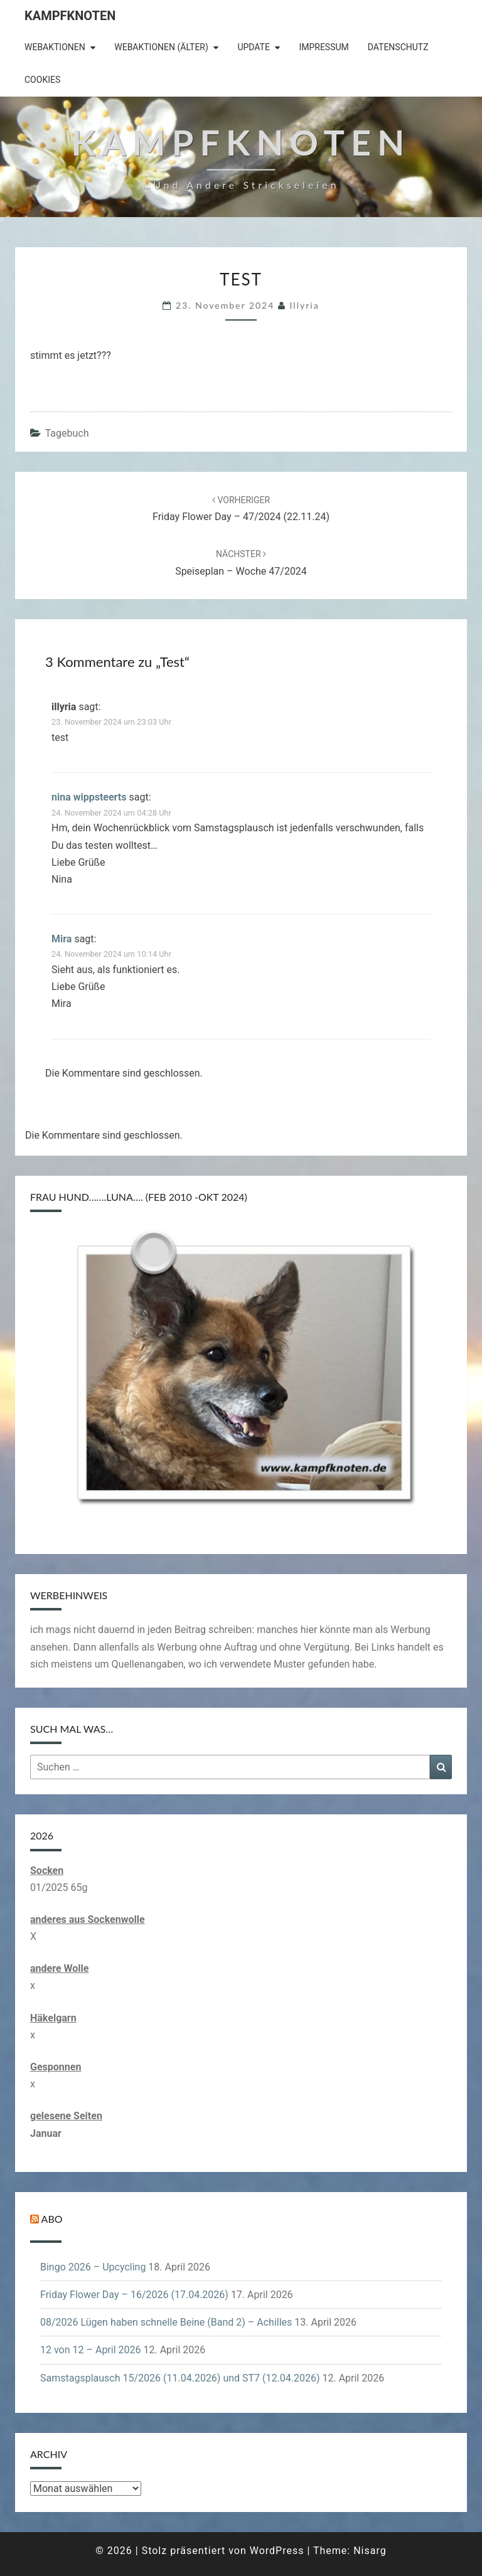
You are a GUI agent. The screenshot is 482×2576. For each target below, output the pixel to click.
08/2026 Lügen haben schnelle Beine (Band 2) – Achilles (166, 2322)
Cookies (42, 80)
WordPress (277, 2551)
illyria (304, 305)
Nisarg (370, 2551)
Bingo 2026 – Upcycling (93, 2267)
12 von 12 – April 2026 (90, 2350)
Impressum (323, 47)
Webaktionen (54, 47)
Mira (61, 939)
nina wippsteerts (89, 797)
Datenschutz (398, 47)
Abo (52, 2219)
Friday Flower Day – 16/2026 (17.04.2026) (134, 2295)
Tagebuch (67, 433)
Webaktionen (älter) (161, 47)
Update (253, 47)
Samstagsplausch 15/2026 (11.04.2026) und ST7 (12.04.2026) (179, 2378)
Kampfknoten (69, 15)
